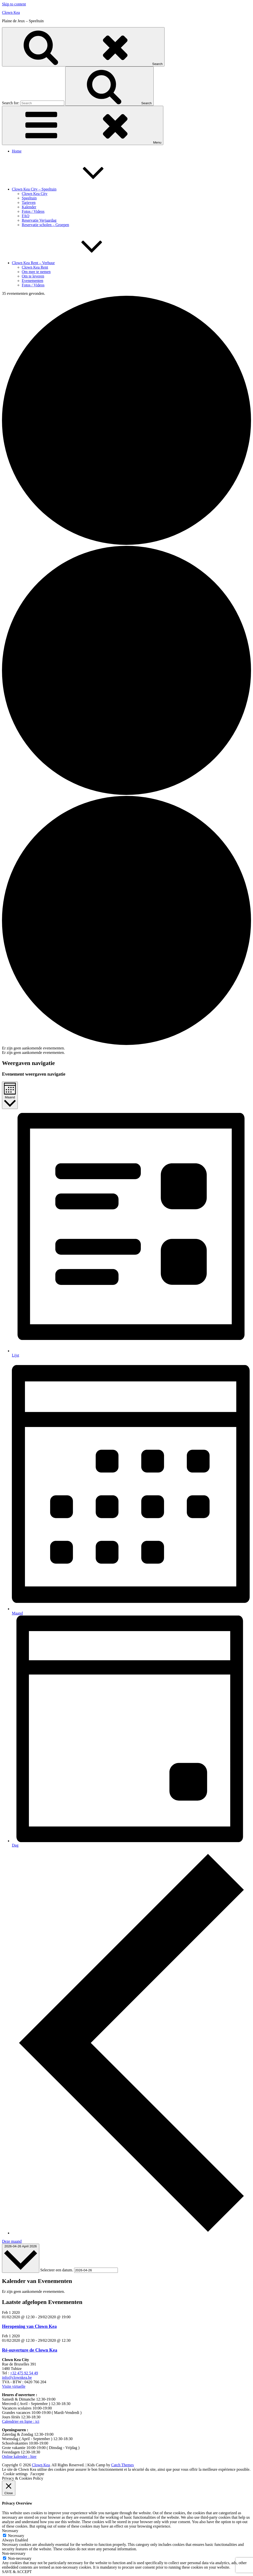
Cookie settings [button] (15, 2474)
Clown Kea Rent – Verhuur (70, 263)
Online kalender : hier (19, 2456)
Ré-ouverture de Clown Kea (29, 2350)
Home (16, 151)
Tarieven (29, 202)
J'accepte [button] (37, 2474)
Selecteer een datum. (57, 2270)
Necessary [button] (10, 2531)
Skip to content (14, 4)
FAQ (25, 216)
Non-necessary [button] (13, 2553)
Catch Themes (122, 2465)
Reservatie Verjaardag (39, 220)
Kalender (29, 207)
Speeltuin (29, 198)
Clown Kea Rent (35, 267)
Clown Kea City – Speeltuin (71, 189)
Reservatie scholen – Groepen (45, 225)
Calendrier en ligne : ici (20, 2421)
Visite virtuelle (13, 2386)
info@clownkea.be (17, 2377)
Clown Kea (11, 12)
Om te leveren (33, 276)
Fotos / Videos (33, 211)
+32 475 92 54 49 (24, 2373)
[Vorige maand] (131, 2233)
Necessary (16, 2535)
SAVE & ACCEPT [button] (17, 2572)
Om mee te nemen (36, 272)
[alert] (126, 1048)
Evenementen (32, 280)
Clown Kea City (34, 194)
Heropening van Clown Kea (29, 2326)
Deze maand (12, 2241)
